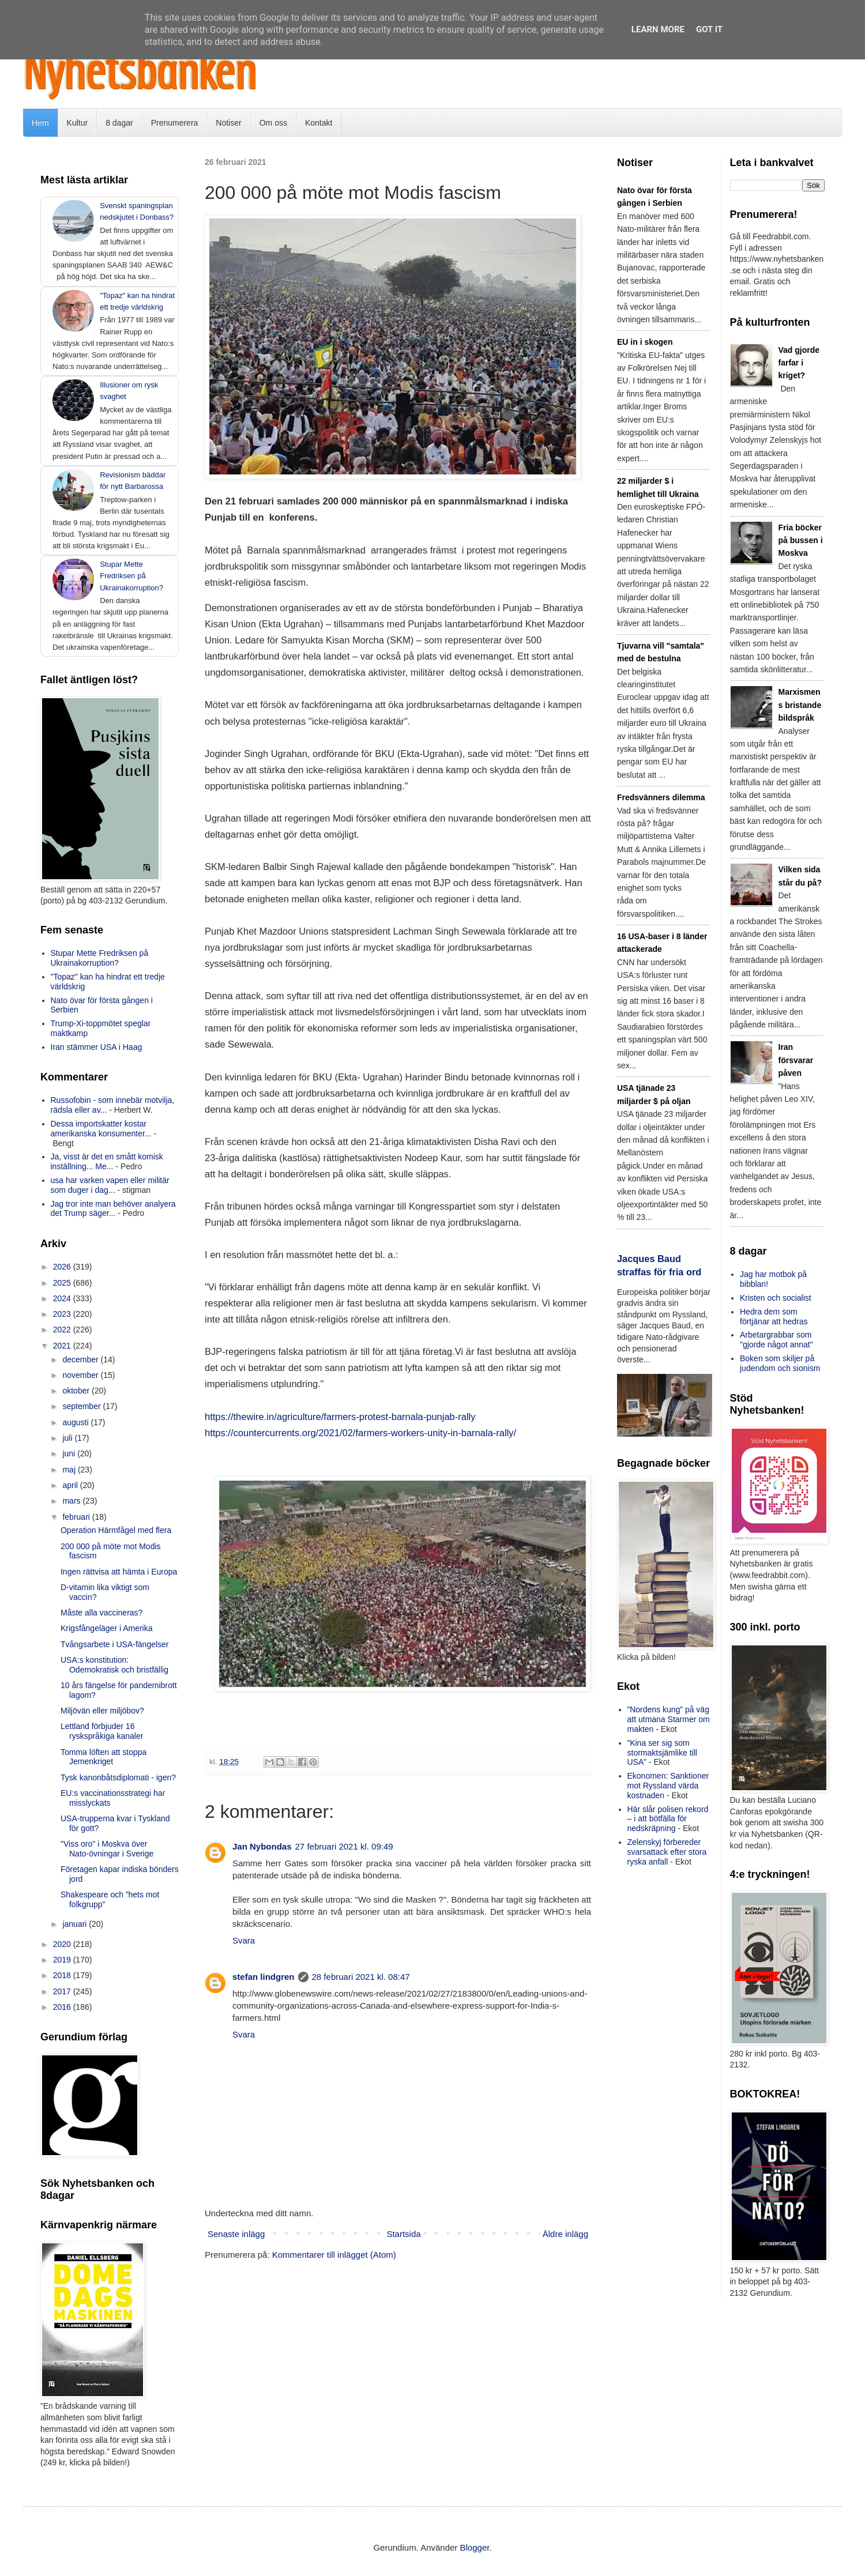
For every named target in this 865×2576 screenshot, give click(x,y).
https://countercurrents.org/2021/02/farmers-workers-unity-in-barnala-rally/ (360, 1433)
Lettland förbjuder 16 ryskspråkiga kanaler (102, 1731)
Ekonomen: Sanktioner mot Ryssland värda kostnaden (668, 1785)
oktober (77, 1390)
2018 (63, 1975)
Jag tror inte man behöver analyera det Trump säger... (113, 1208)
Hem (40, 122)
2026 (63, 1266)
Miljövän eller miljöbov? (102, 1710)
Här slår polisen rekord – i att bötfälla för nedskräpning (668, 1819)
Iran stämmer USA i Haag (96, 1047)
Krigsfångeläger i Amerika (107, 1628)
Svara (243, 1940)
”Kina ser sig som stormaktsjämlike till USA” (662, 1752)
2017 (63, 1991)
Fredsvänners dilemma (661, 797)
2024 (63, 1298)
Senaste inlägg (236, 2234)
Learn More (658, 29)
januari (75, 1924)
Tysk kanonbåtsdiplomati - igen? (118, 1777)
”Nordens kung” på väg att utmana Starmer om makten (668, 1719)
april (71, 1485)
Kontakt (318, 122)
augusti (76, 1422)
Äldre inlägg (565, 2234)
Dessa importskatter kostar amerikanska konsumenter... (101, 1128)
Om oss (273, 122)
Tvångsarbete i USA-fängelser (115, 1644)
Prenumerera (174, 122)
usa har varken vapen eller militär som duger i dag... (110, 1185)
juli (68, 1438)
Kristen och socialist (775, 1297)
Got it (709, 29)
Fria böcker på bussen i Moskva (800, 540)
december (81, 1359)
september (82, 1406)
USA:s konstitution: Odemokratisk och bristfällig (114, 1664)
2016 (63, 2007)
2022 (63, 1329)
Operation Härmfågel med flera (116, 1530)
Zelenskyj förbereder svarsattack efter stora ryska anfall (667, 1851)
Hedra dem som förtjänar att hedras (774, 1316)
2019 (63, 1959)
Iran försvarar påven (796, 1060)
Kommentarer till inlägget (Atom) (334, 2254)
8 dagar (119, 122)
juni (69, 1453)
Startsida (403, 2234)
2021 (63, 1345)
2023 (63, 1314)
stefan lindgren (263, 1977)
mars (72, 1500)
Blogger (475, 2547)
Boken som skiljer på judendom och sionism (780, 1363)
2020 (63, 1944)
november (81, 1375)
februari (77, 1517)
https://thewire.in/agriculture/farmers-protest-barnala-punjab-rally (340, 1416)
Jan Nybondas (262, 1846)
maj (69, 1469)
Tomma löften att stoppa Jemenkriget (103, 1757)
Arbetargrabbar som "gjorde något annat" (776, 1339)
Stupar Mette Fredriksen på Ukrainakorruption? (131, 576)
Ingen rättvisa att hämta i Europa (119, 1571)
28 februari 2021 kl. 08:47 (361, 1977)
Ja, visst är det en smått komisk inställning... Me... (107, 1161)
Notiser (228, 122)
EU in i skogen (644, 342)
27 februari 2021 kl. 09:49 (344, 1846)
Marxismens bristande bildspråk (800, 704)
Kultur (77, 122)
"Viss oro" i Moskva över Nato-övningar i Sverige (107, 1848)
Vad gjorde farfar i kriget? (799, 363)
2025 (63, 1282)
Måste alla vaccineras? (101, 1612)
